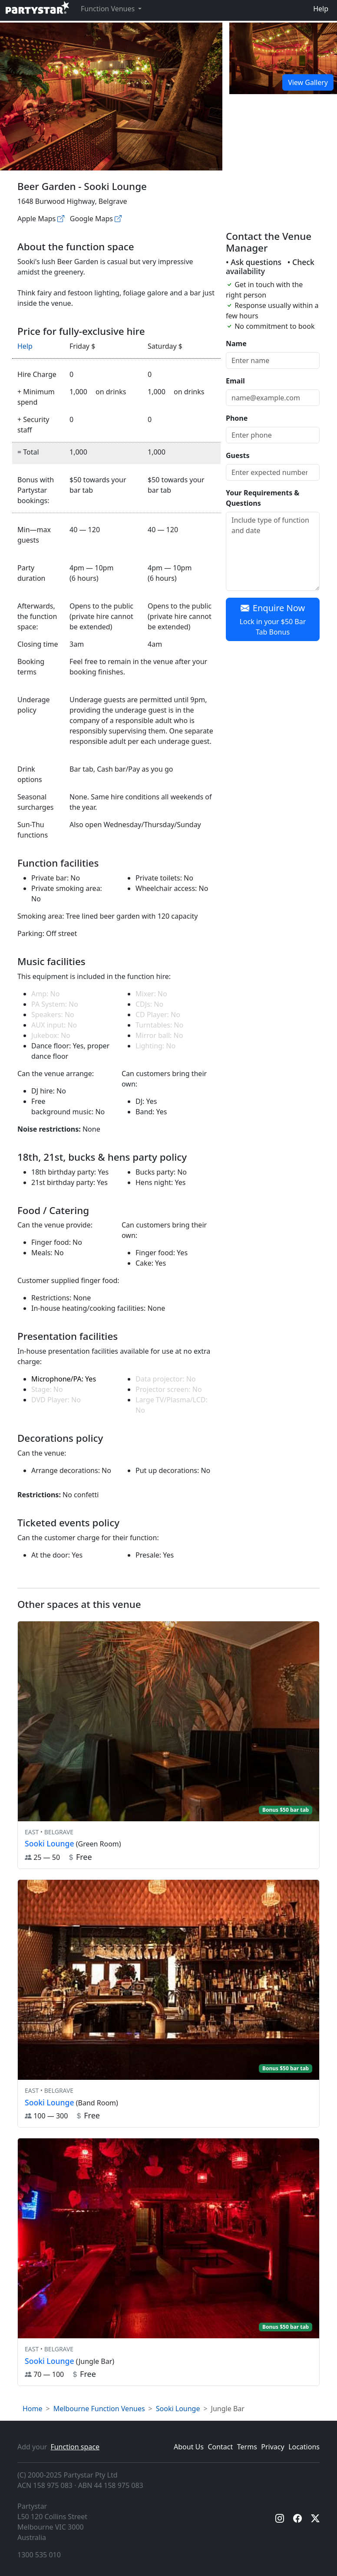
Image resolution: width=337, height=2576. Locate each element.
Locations (304, 2447)
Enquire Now (272, 619)
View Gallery (308, 82)
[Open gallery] (283, 58)
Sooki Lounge (178, 2408)
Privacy (272, 2447)
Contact (220, 2447)
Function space (74, 2447)
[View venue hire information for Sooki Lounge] (168, 1745)
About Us (189, 2447)
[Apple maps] (60, 218)
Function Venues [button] (108, 8)
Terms (247, 2447)
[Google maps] (118, 218)
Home (33, 2408)
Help (320, 8)
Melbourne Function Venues (99, 2408)
